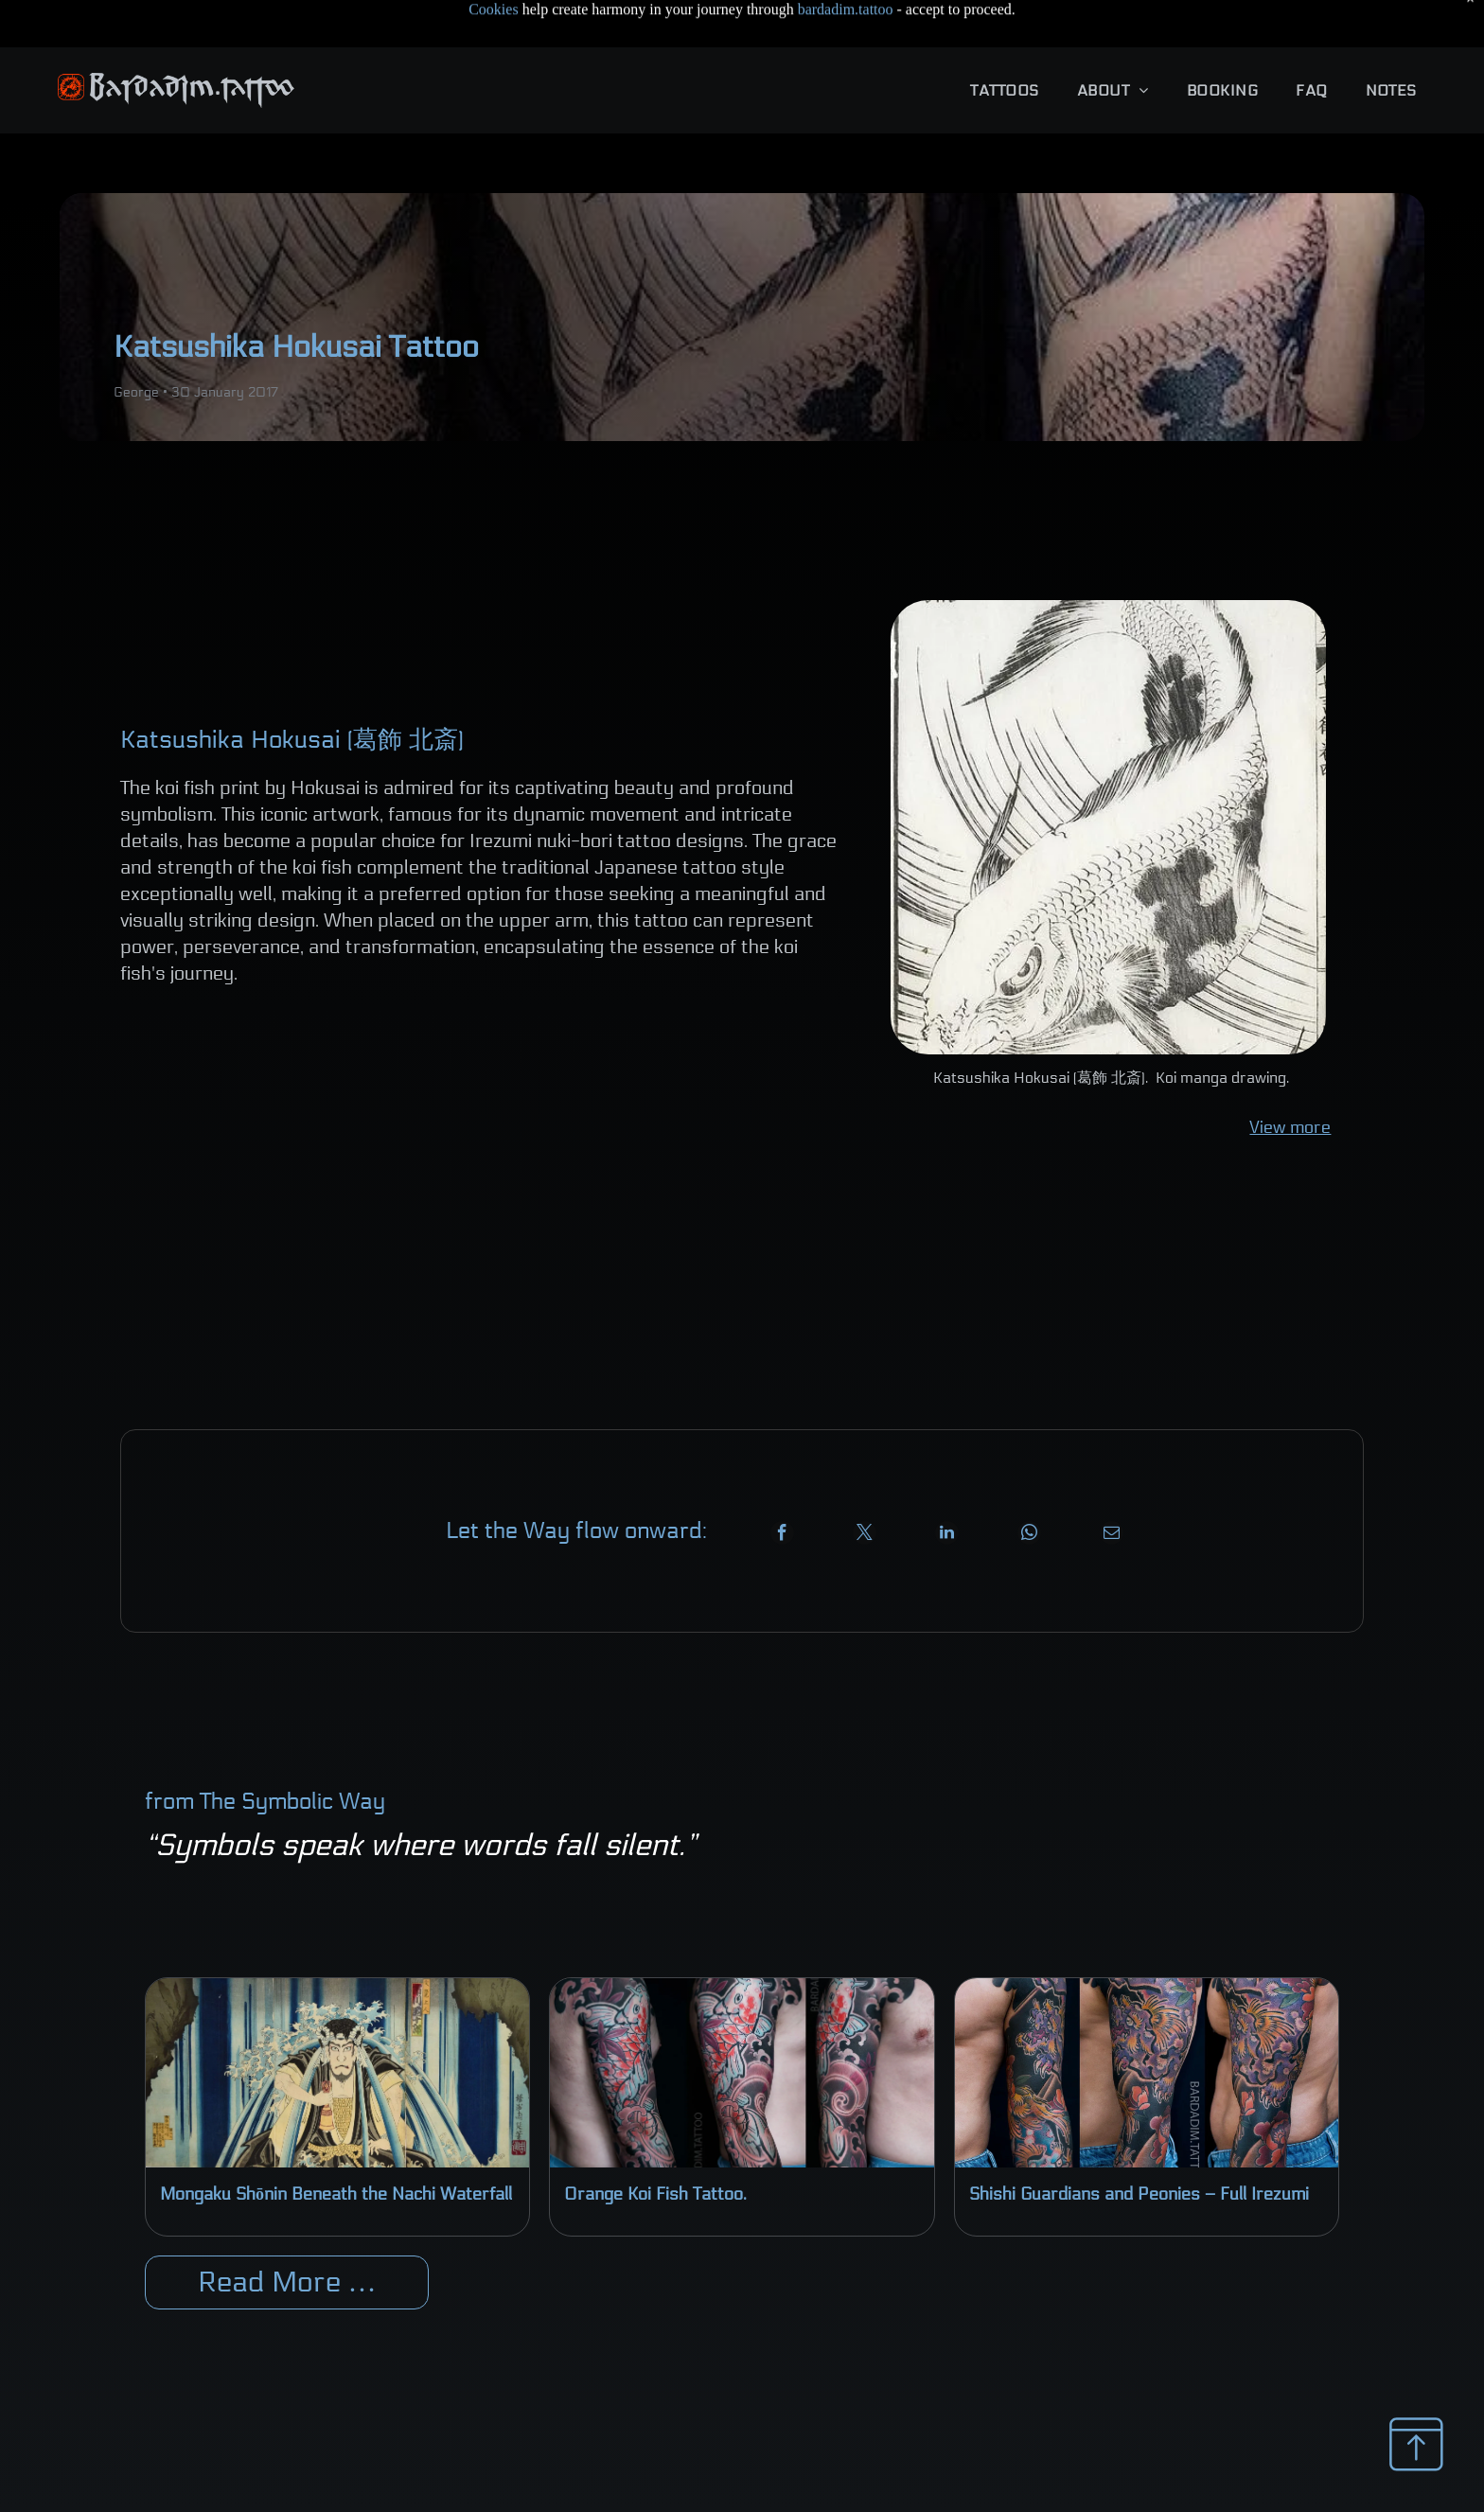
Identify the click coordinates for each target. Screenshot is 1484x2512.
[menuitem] (1004, 43)
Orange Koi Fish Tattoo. (655, 2146)
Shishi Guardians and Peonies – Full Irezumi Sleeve (1139, 2148)
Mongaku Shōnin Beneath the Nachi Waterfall (336, 2146)
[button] (1004, 43)
